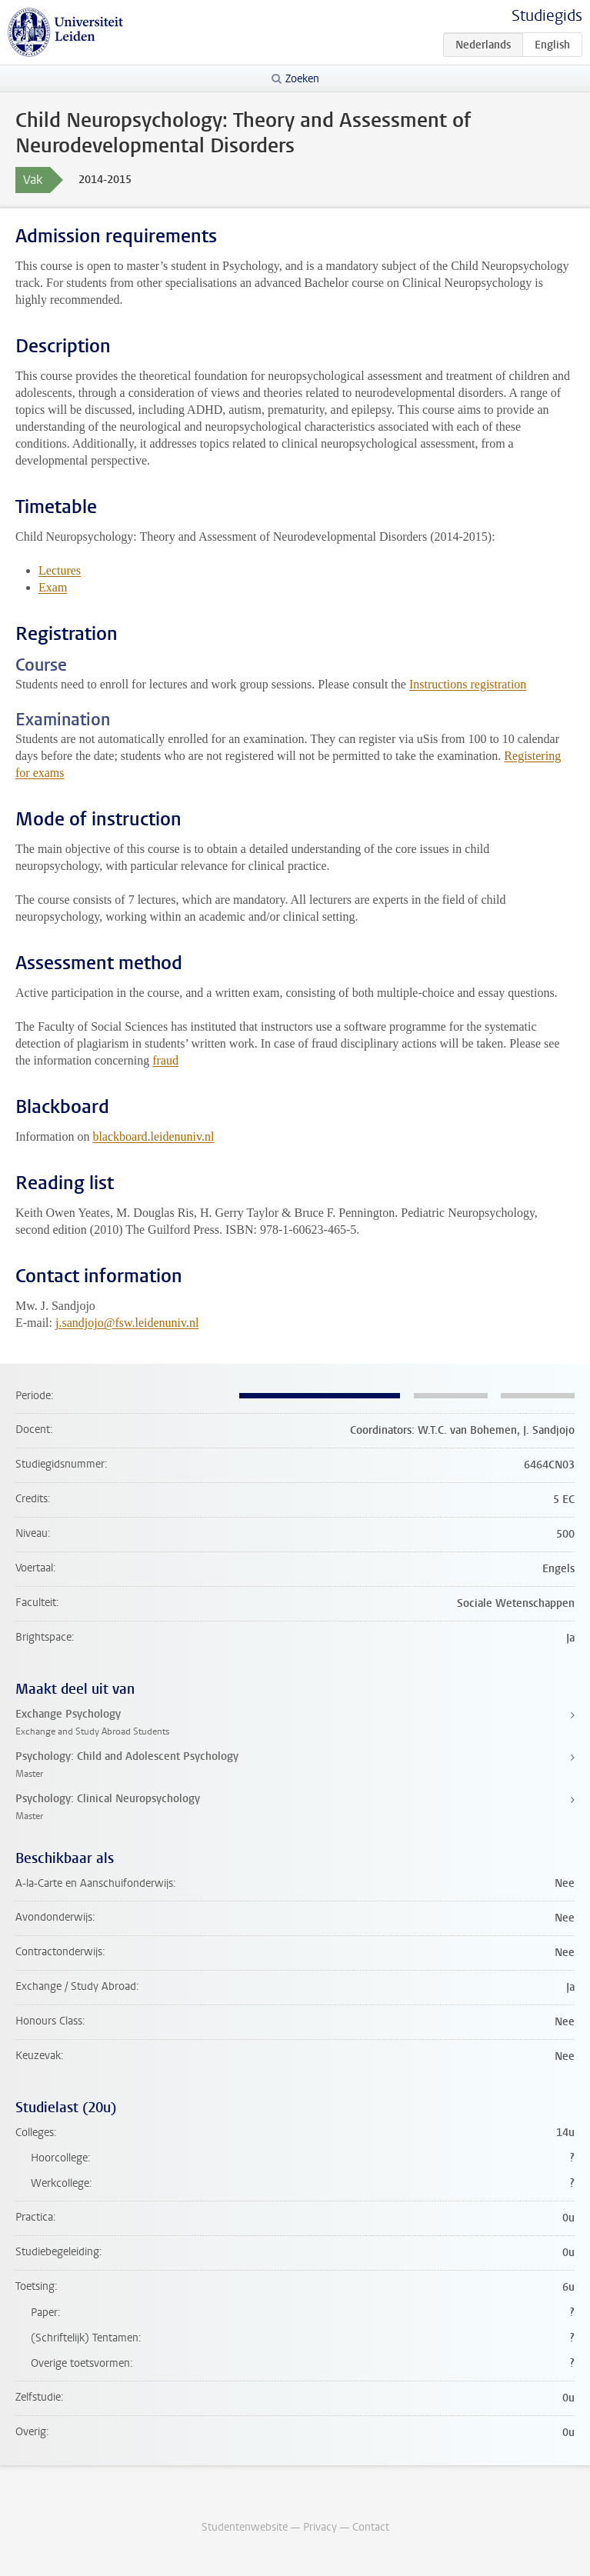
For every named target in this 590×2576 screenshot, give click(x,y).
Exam (52, 587)
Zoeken (302, 79)
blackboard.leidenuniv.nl (153, 1136)
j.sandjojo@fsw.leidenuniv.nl (126, 1322)
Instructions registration (467, 684)
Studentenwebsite (245, 2527)
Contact (370, 2527)
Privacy (320, 2527)
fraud (165, 1060)
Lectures (59, 570)
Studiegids (547, 15)
